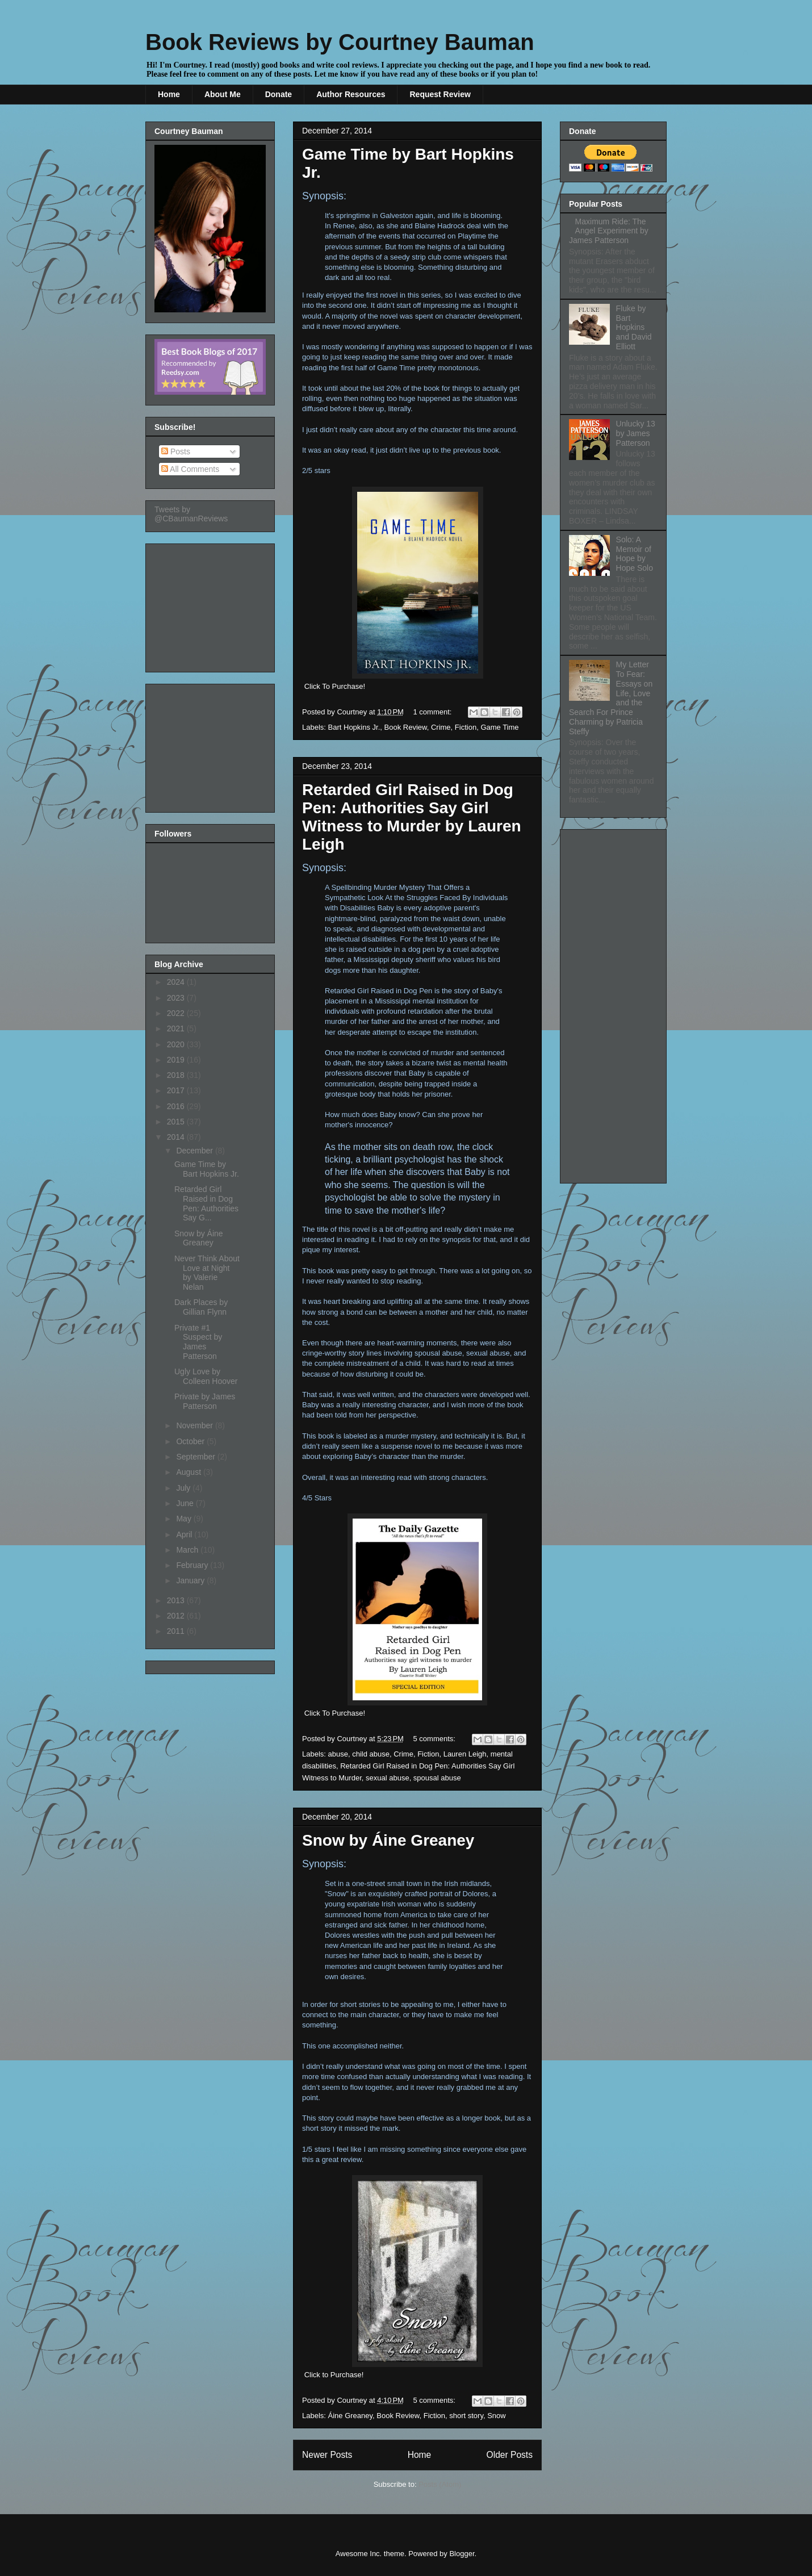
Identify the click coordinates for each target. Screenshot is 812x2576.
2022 (177, 1013)
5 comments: (435, 1738)
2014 (177, 1136)
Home (169, 94)
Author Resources (350, 94)
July (184, 1487)
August (189, 1472)
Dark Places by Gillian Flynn (201, 1307)
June (185, 1503)
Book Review (405, 727)
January (191, 1580)
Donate (278, 94)
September (196, 1456)
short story (466, 2415)
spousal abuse (437, 1778)
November (195, 1425)
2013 (177, 1600)
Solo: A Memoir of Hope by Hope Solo (634, 553)
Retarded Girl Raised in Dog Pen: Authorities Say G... (206, 1203)
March (188, 1549)
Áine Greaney (350, 2415)
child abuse (371, 1754)
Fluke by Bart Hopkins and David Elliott (634, 327)
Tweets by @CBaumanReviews (191, 514)
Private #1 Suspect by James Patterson (198, 1342)
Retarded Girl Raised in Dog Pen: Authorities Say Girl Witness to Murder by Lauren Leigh (411, 817)
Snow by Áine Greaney (388, 1840)
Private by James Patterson (204, 1401)
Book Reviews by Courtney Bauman (339, 42)
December (195, 1150)
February (193, 1565)
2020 (177, 1044)
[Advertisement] (211, 605)
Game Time (499, 727)
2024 (177, 981)
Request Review (439, 94)
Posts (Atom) (439, 2484)
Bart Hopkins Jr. (354, 727)
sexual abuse (387, 1778)
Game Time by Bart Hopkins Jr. (206, 1169)
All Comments (190, 469)
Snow (496, 2415)
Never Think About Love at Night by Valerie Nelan (207, 1272)
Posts (175, 451)
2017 (177, 1090)
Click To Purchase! (334, 686)
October (191, 1441)
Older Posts (510, 2455)
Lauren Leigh (465, 1754)
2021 (177, 1028)
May (184, 1518)
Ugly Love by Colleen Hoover (206, 1376)
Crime (441, 727)
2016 (177, 1106)
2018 (177, 1075)
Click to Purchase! (334, 2374)
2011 (177, 1631)
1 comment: (433, 712)
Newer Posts (327, 2455)
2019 (177, 1059)
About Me (222, 94)
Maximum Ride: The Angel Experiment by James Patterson (608, 231)
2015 (177, 1121)
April (185, 1534)
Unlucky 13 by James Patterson (635, 433)
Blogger (461, 2553)
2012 (177, 1615)
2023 (177, 997)
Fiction (465, 727)
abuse (338, 1754)
